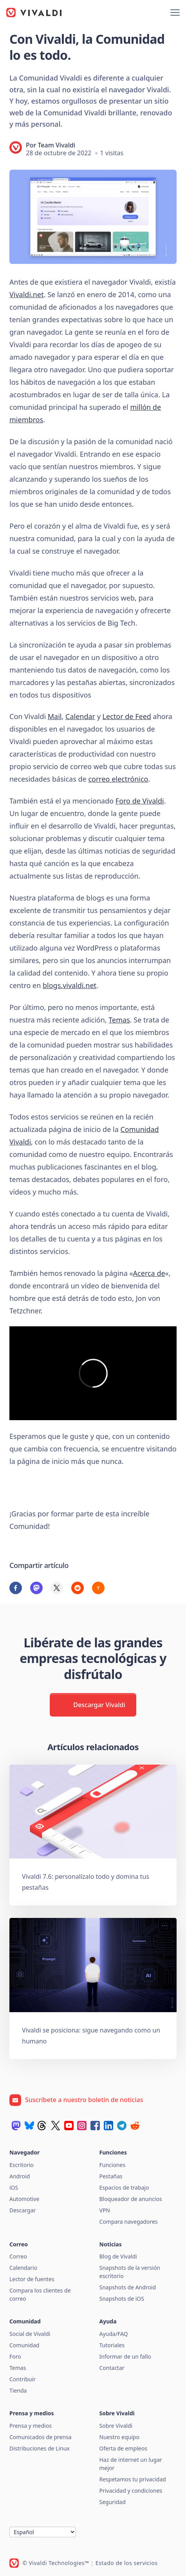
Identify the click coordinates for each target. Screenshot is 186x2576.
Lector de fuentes (31, 2279)
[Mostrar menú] (175, 12)
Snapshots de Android (127, 2287)
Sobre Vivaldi (116, 2425)
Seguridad (112, 2502)
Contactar (112, 2367)
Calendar (80, 716)
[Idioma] (42, 2532)
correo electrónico (118, 779)
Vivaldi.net (26, 294)
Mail (55, 716)
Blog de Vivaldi (118, 2256)
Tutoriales (112, 2345)
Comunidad (24, 2345)
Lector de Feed (127, 716)
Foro (15, 2356)
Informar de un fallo (125, 2356)
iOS (13, 2187)
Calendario (23, 2267)
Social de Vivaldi (30, 2333)
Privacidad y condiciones (131, 2490)
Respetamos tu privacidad (132, 2479)
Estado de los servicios (127, 2563)
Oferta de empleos (123, 2448)
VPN (104, 2210)
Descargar (22, 2210)
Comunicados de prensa (40, 2437)
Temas (119, 1019)
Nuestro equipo (119, 2437)
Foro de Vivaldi (140, 800)
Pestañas (111, 2176)
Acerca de (149, 1273)
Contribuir (22, 2379)
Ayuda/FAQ (113, 2333)
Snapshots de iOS (121, 2298)
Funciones (112, 2165)
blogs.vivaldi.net (69, 985)
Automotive (24, 2199)
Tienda (18, 2390)
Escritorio (21, 2165)
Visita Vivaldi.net (47, 1487)
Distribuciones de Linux (39, 2448)
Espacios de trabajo (124, 2187)
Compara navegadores (128, 2221)
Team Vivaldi (56, 145)
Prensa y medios (30, 2425)
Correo (18, 2256)
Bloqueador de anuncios (130, 2199)
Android (19, 2176)
